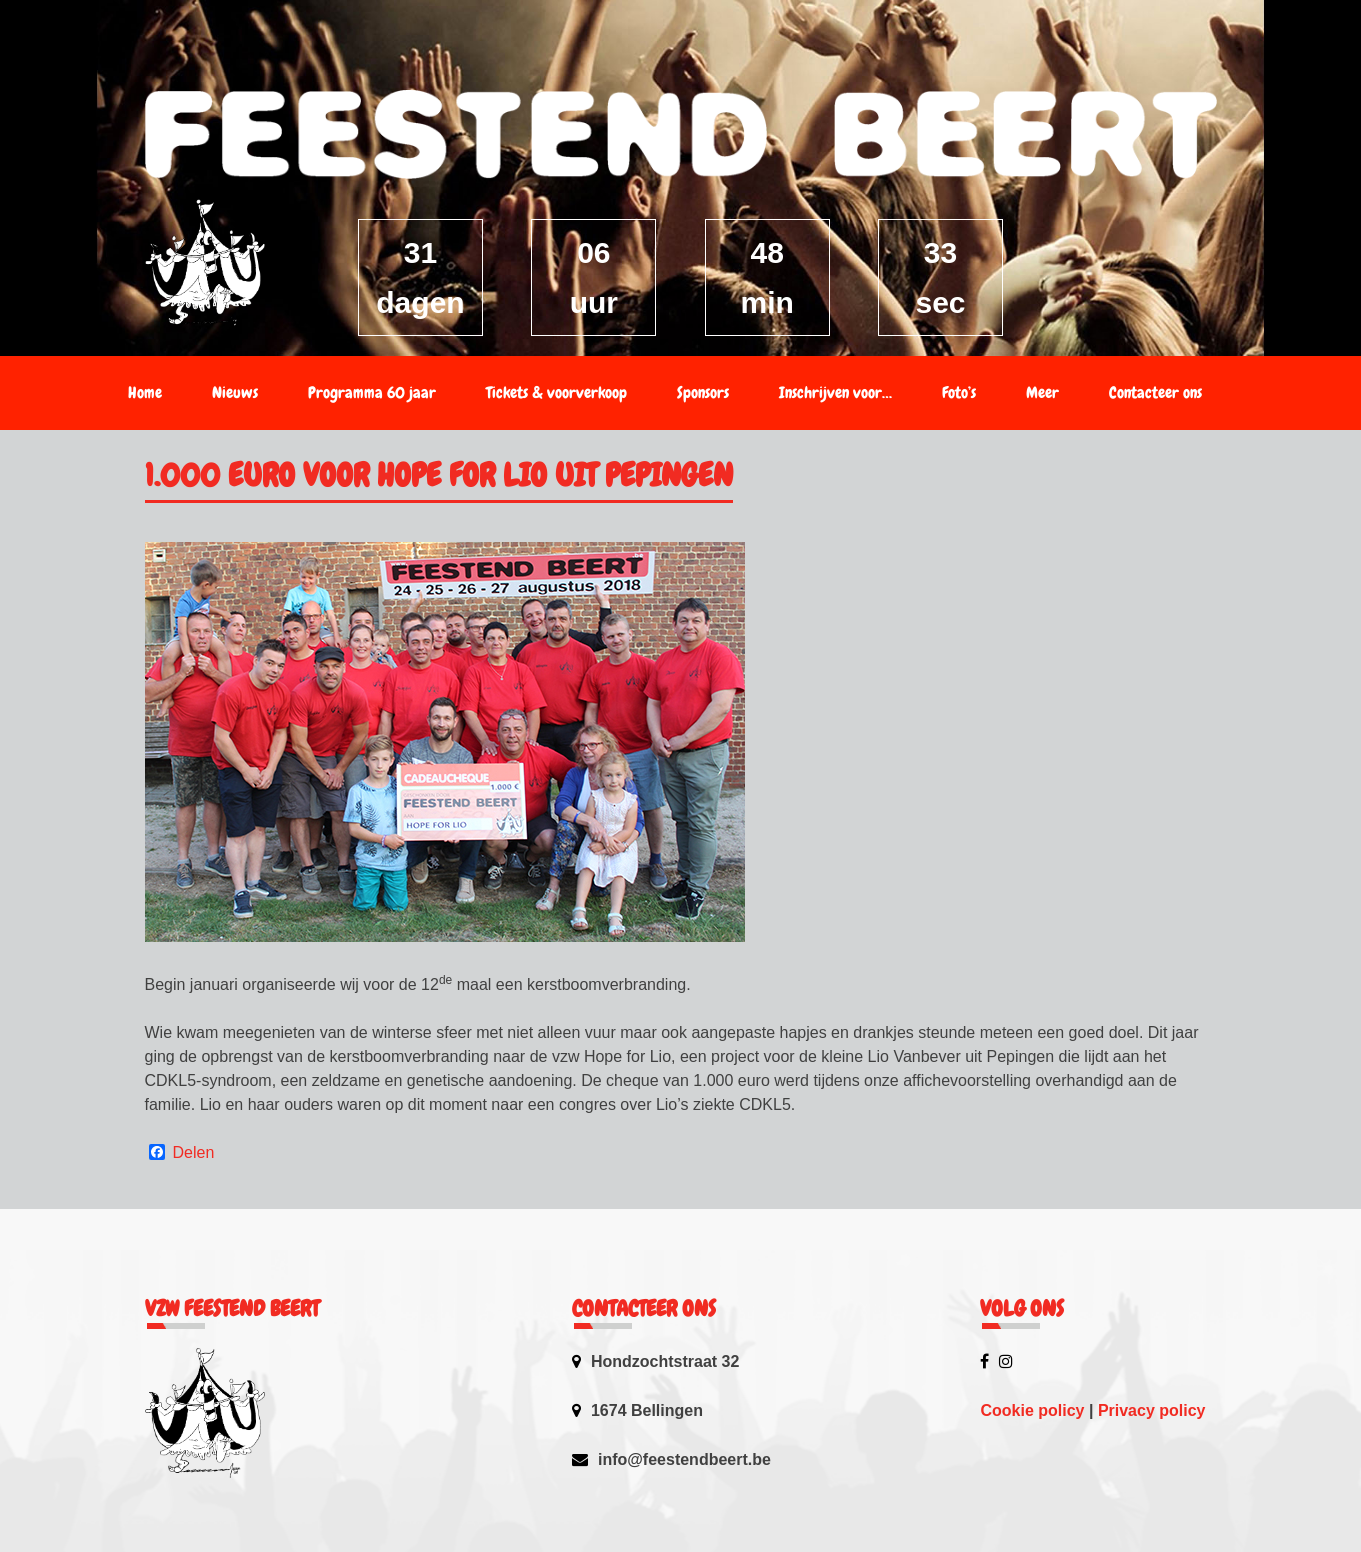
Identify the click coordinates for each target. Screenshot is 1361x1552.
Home (145, 392)
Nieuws (235, 392)
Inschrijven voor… (835, 392)
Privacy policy (1152, 1410)
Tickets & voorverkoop (556, 392)
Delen (194, 1153)
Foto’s (959, 392)
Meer (1042, 392)
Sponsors (703, 392)
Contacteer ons (1155, 392)
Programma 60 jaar (372, 392)
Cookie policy (1032, 1410)
